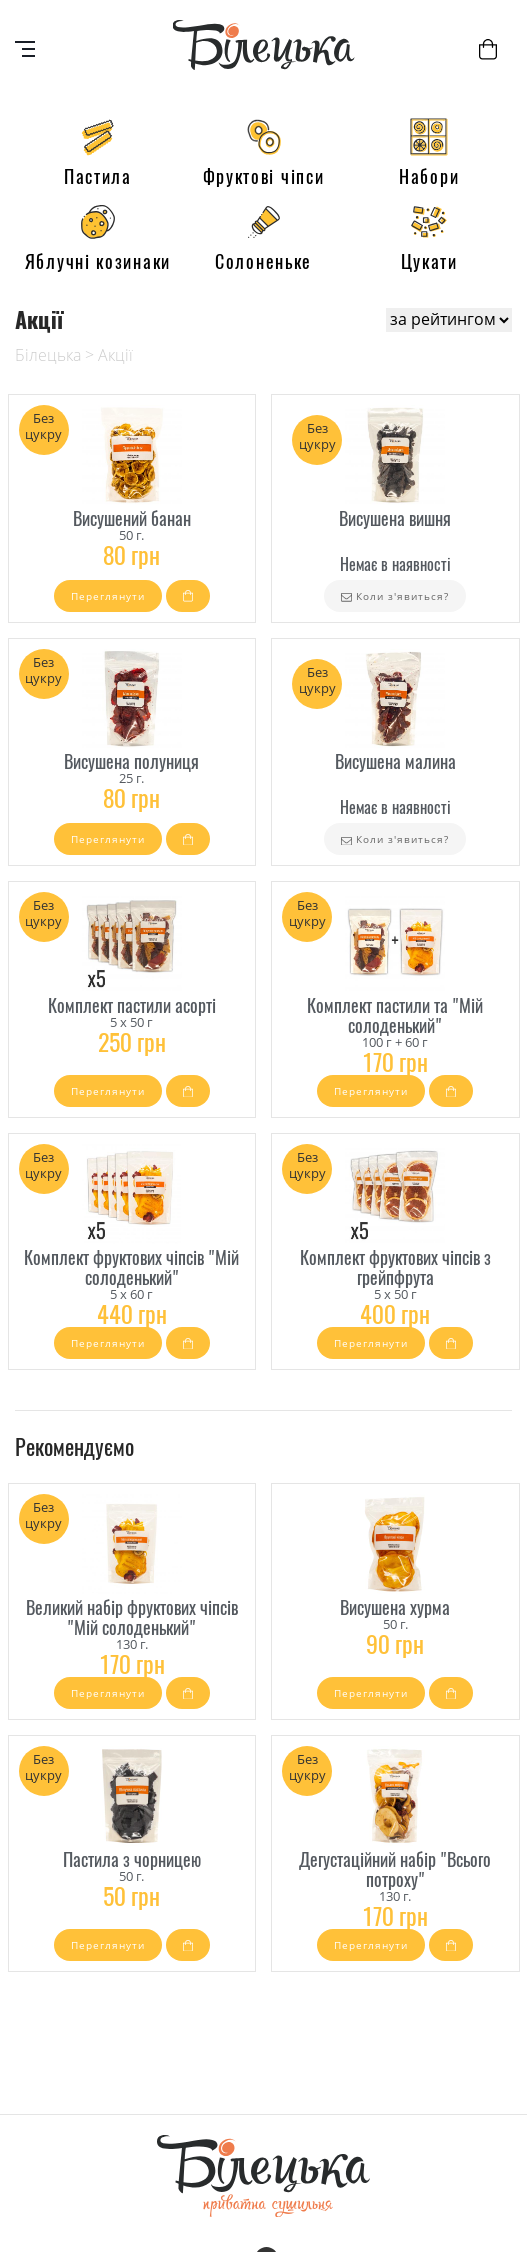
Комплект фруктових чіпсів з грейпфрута (395, 1268)
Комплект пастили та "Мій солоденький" (395, 1016)
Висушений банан (132, 519)
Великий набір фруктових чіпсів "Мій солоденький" (132, 1618)
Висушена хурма (395, 1608)
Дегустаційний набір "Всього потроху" (395, 1870)
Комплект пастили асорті (132, 1006)
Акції (115, 355)
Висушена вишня (395, 519)
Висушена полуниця (131, 762)
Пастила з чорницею (132, 1860)
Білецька (48, 355)
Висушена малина (395, 762)
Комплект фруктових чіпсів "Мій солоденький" (131, 1268)
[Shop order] (449, 320)
